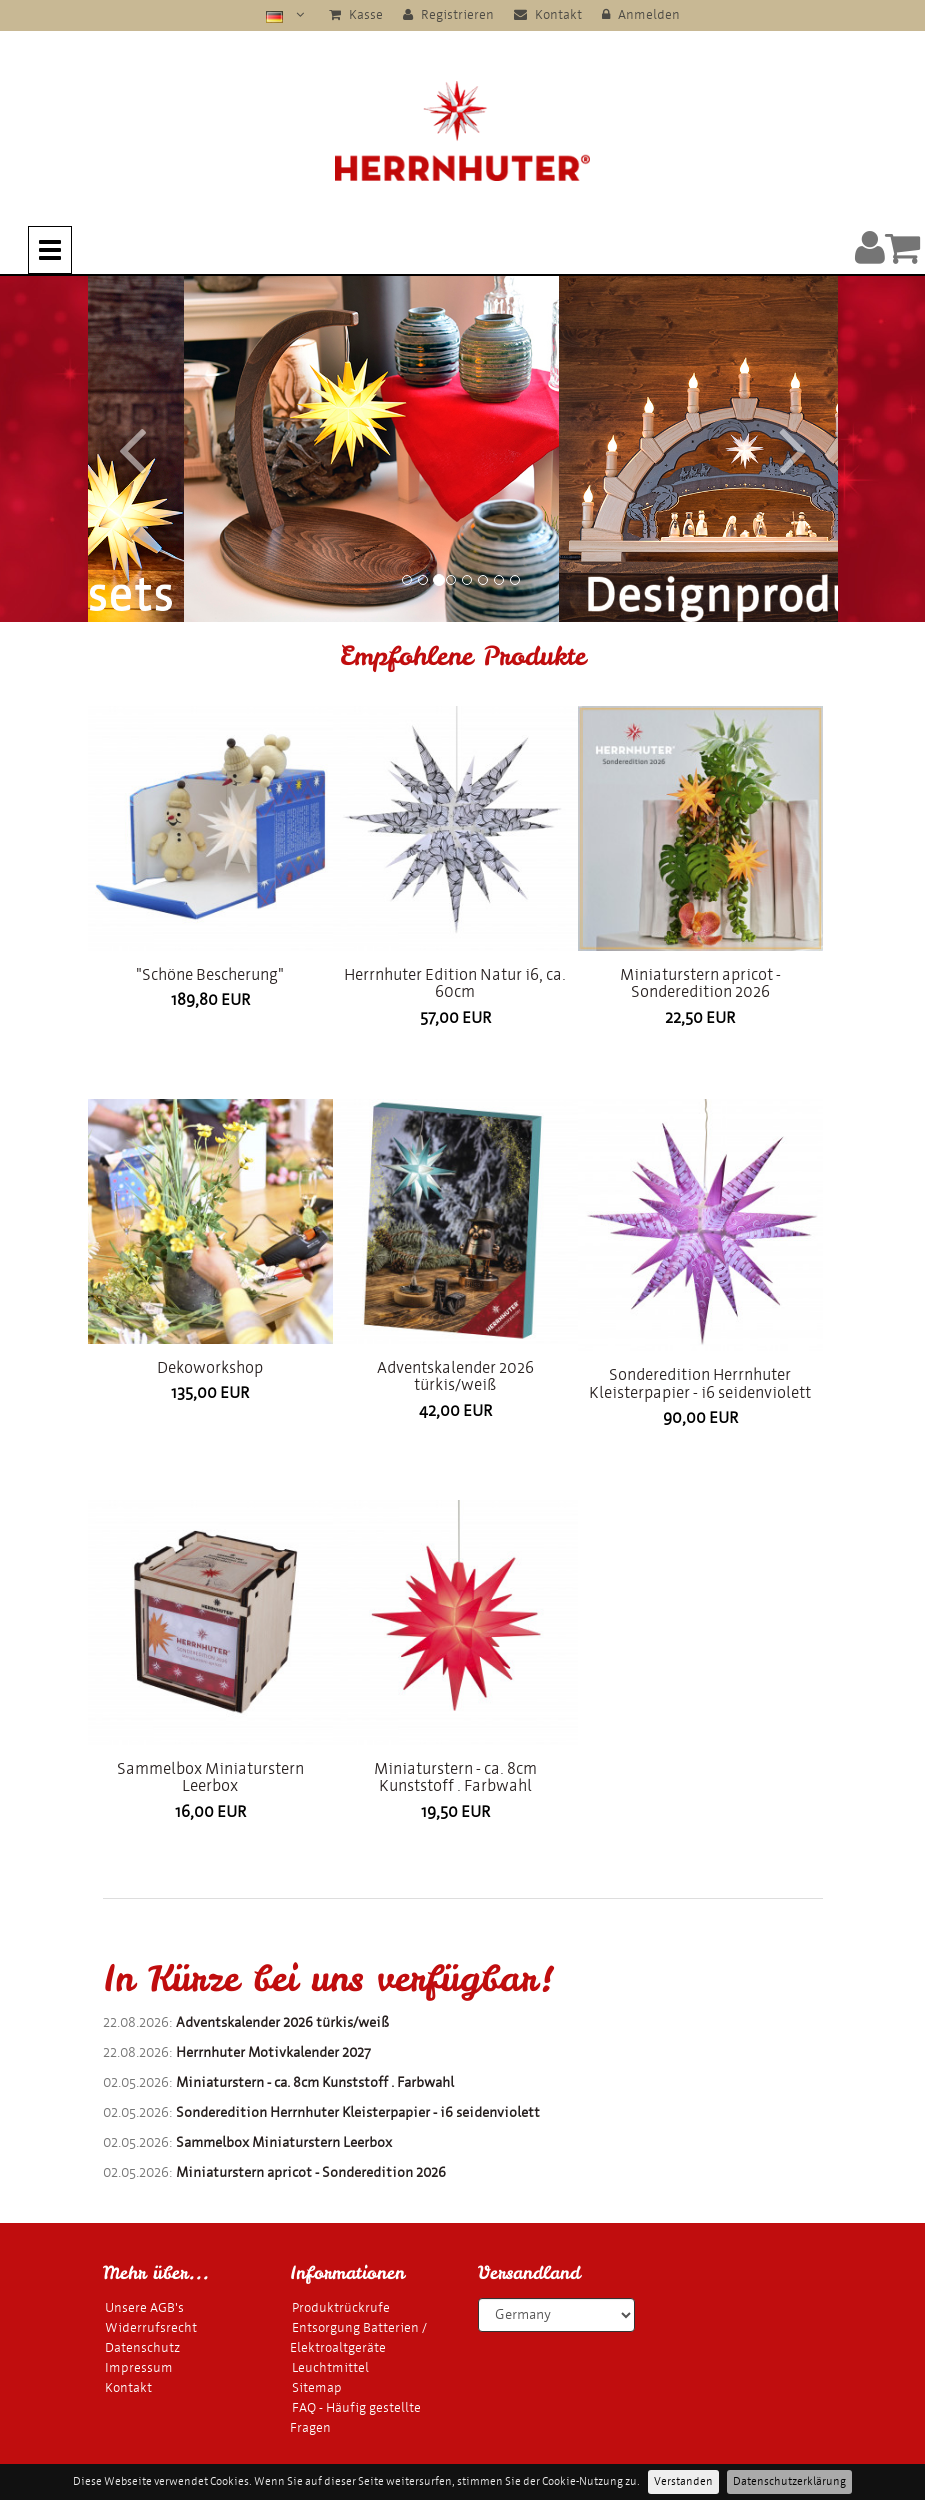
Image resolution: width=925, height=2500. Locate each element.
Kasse (356, 14)
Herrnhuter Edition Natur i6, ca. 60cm (455, 983)
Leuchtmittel (330, 2367)
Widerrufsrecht (151, 2327)
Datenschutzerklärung (789, 2481)
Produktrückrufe (341, 2307)
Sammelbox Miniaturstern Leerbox (210, 1777)
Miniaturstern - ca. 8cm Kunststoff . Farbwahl (455, 1777)
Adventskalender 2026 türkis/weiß (455, 1376)
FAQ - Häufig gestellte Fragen (355, 2417)
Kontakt (548, 14)
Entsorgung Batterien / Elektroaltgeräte (358, 2337)
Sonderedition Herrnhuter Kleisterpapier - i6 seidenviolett (700, 1383)
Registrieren (448, 14)
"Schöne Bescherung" (210, 974)
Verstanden (683, 2481)
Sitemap (317, 2387)
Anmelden (641, 14)
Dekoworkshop (210, 1367)
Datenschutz (142, 2347)
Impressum (139, 2367)
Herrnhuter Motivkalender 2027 (273, 2052)
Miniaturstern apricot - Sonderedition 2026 (700, 983)
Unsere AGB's (144, 2307)
